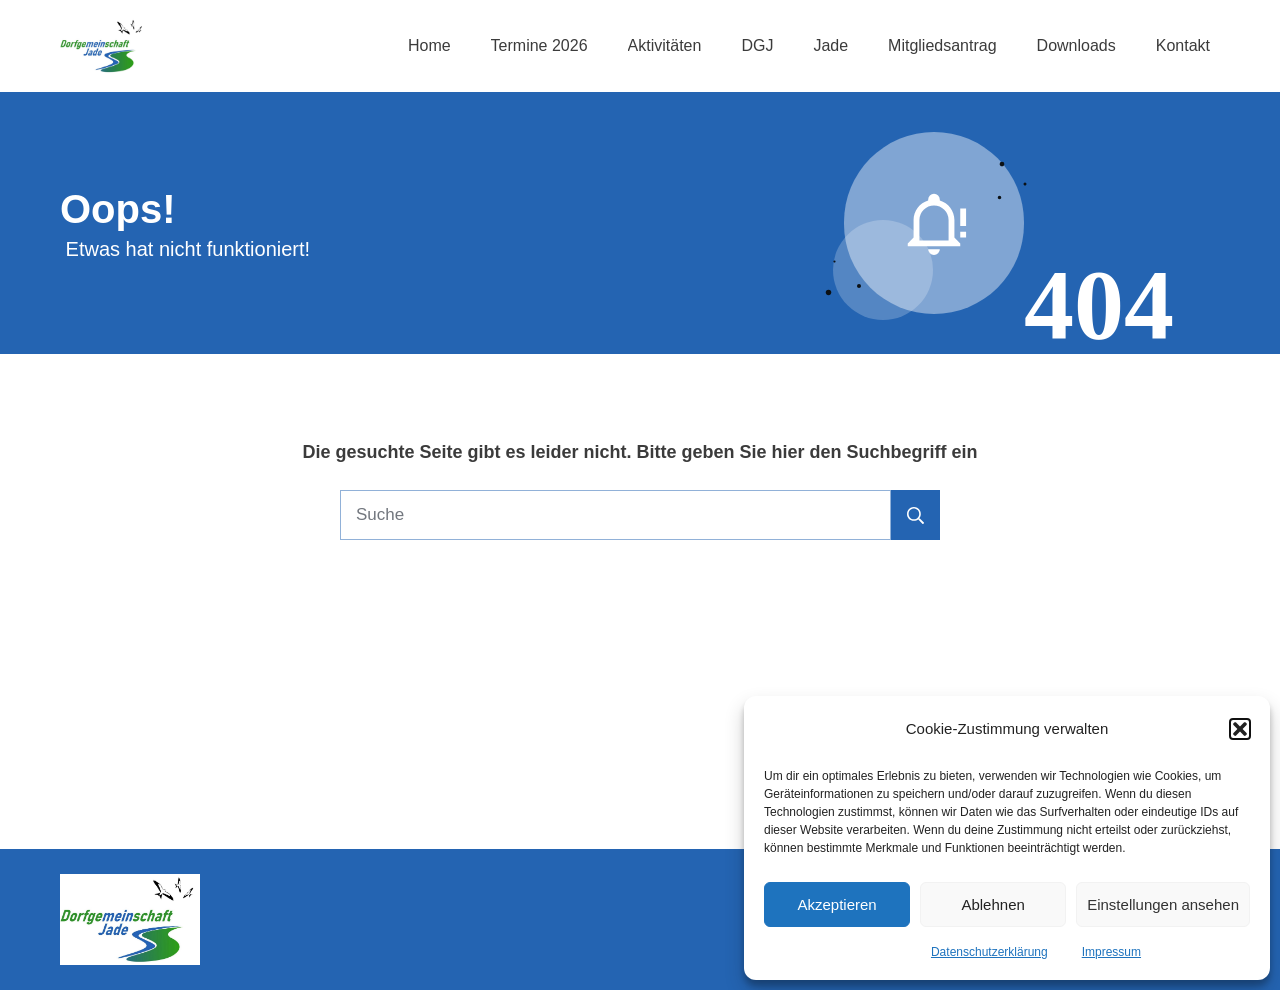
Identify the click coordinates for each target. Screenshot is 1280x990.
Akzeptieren (836, 904)
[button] (1240, 729)
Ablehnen (992, 904)
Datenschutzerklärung (989, 952)
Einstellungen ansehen (1163, 904)
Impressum (1111, 952)
